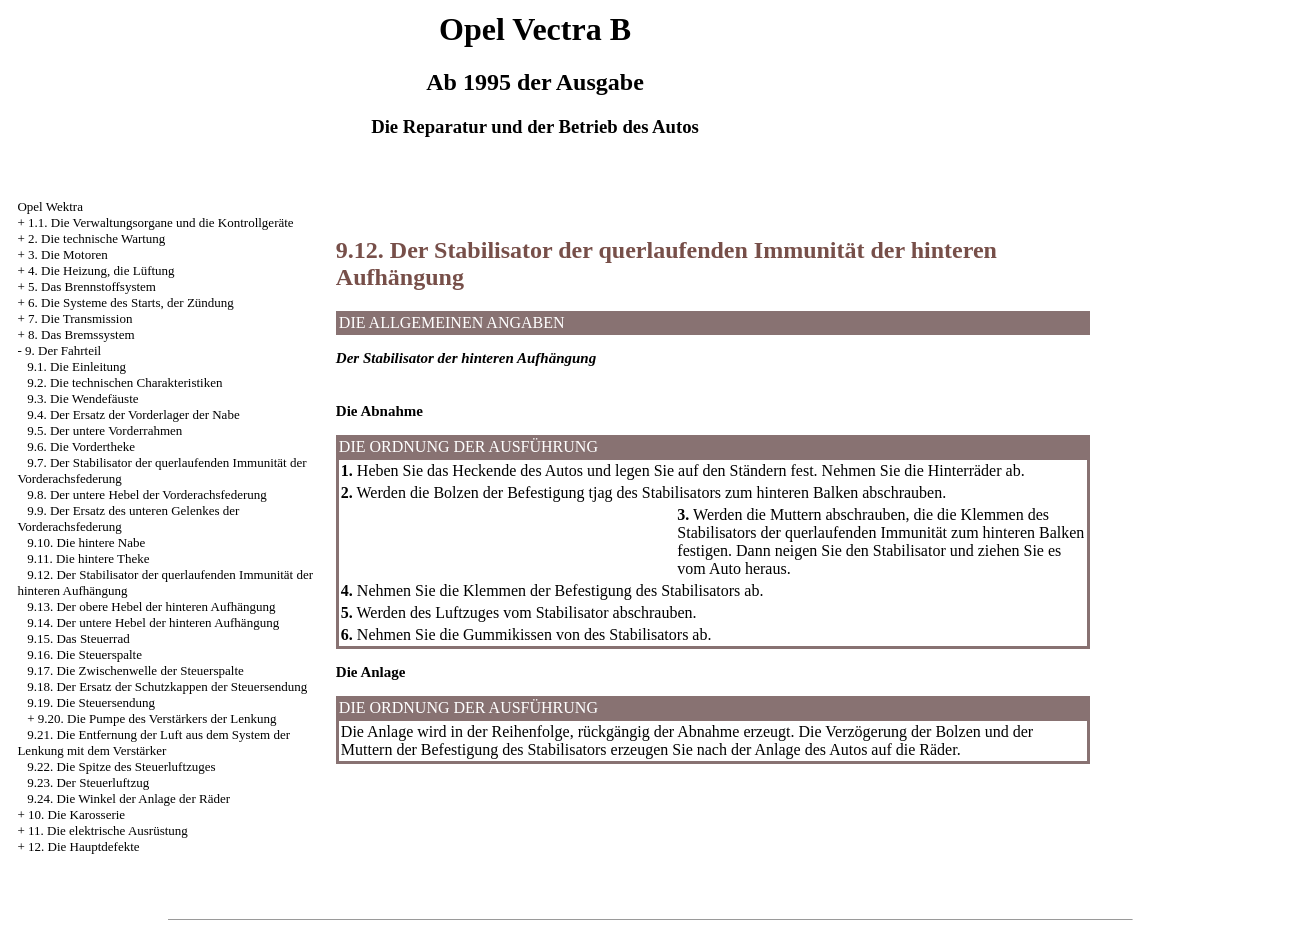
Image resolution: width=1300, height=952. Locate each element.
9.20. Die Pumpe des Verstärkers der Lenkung (157, 718)
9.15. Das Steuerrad (78, 638)
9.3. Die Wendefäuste (82, 398)
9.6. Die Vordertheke (81, 446)
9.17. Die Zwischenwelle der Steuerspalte (135, 670)
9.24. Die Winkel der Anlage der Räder (128, 798)
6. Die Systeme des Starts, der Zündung (131, 302)
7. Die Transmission (80, 318)
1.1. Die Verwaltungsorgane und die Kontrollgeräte (161, 222)
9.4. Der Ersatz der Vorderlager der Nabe (133, 414)
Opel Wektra (50, 206)
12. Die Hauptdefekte (84, 846)
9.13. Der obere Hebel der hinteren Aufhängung (151, 606)
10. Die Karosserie (76, 814)
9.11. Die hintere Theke (88, 558)
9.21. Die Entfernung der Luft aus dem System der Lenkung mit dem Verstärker (153, 742)
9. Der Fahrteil (63, 350)
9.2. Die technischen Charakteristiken (124, 382)
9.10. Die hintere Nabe (86, 542)
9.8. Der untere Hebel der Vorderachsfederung (147, 494)
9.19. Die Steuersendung (91, 702)
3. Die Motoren (68, 254)
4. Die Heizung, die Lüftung (101, 270)
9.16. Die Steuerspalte (84, 654)
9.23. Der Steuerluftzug (88, 782)
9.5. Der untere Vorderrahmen (104, 430)
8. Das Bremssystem (81, 334)
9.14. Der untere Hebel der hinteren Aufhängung (153, 622)
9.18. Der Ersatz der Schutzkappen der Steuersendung (167, 686)
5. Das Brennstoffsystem (92, 286)
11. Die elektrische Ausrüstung (108, 830)
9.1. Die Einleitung (76, 366)
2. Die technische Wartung (96, 238)
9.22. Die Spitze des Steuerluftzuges (121, 766)
